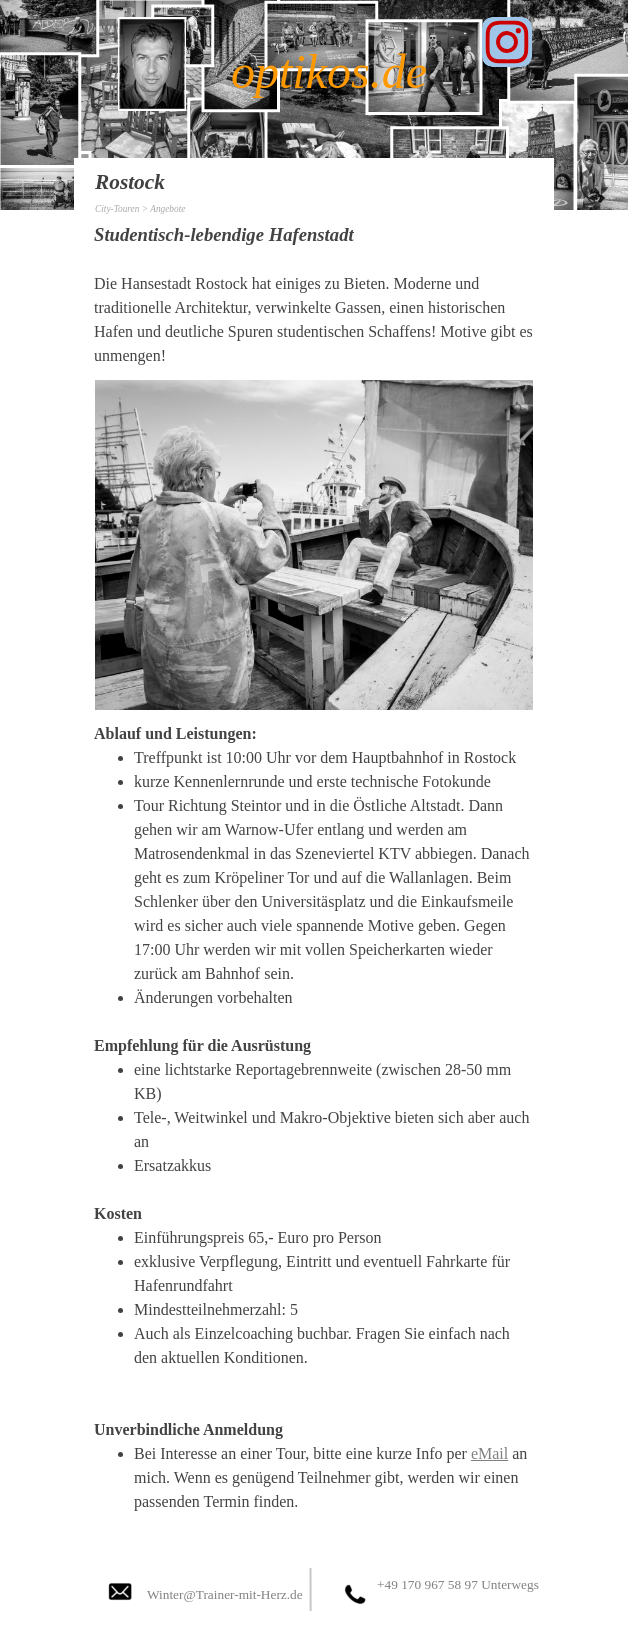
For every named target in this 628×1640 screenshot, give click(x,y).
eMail (489, 1453)
